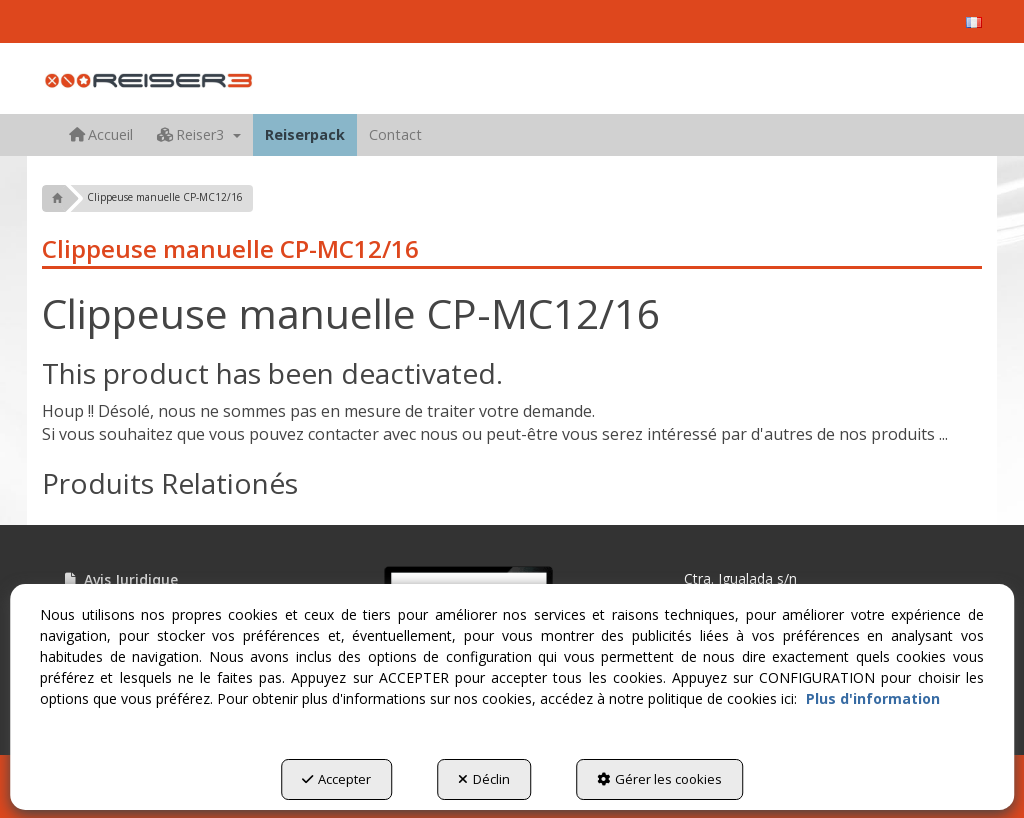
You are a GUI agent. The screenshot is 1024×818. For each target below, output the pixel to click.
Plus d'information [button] (873, 698)
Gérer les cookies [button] (659, 779)
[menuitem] (974, 22)
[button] (974, 22)
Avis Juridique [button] (120, 579)
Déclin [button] (484, 779)
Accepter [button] (336, 779)
